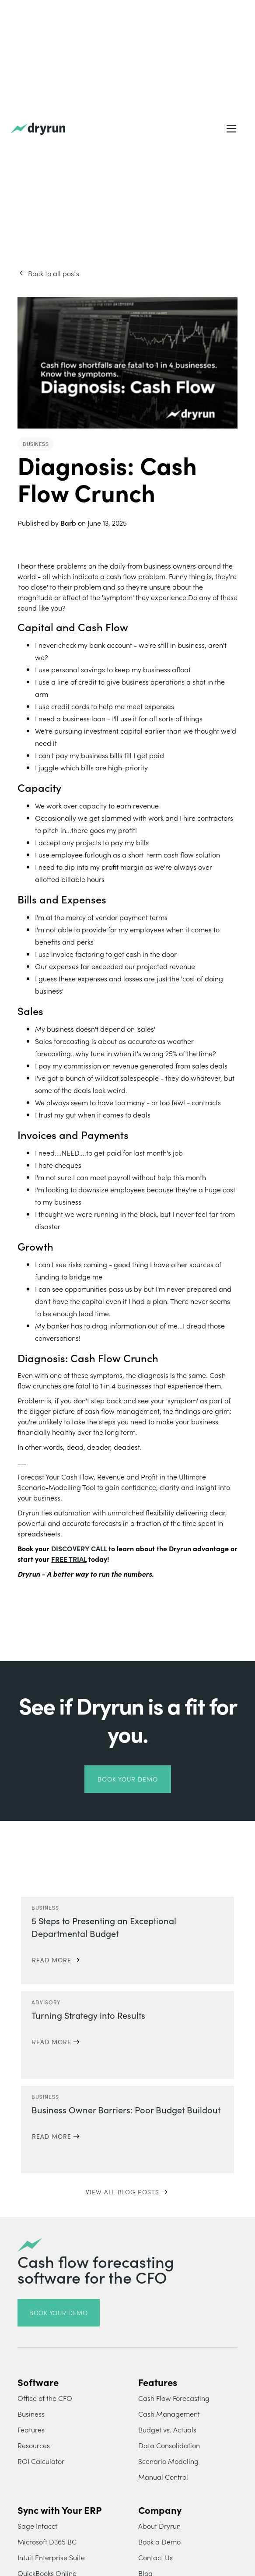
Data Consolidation (169, 2445)
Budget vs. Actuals (167, 2429)
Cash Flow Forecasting (174, 2398)
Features (31, 2429)
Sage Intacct (37, 2525)
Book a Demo (159, 2541)
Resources (33, 2445)
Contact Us (155, 2557)
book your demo (128, 1779)
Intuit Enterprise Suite (51, 2557)
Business (31, 2413)
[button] (231, 128)
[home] (38, 129)
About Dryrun (159, 2525)
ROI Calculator (40, 2461)
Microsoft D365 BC (47, 2541)
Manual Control (163, 2476)
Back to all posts (53, 273)
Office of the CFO (44, 2398)
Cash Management (169, 2413)
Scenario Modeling (168, 2461)
